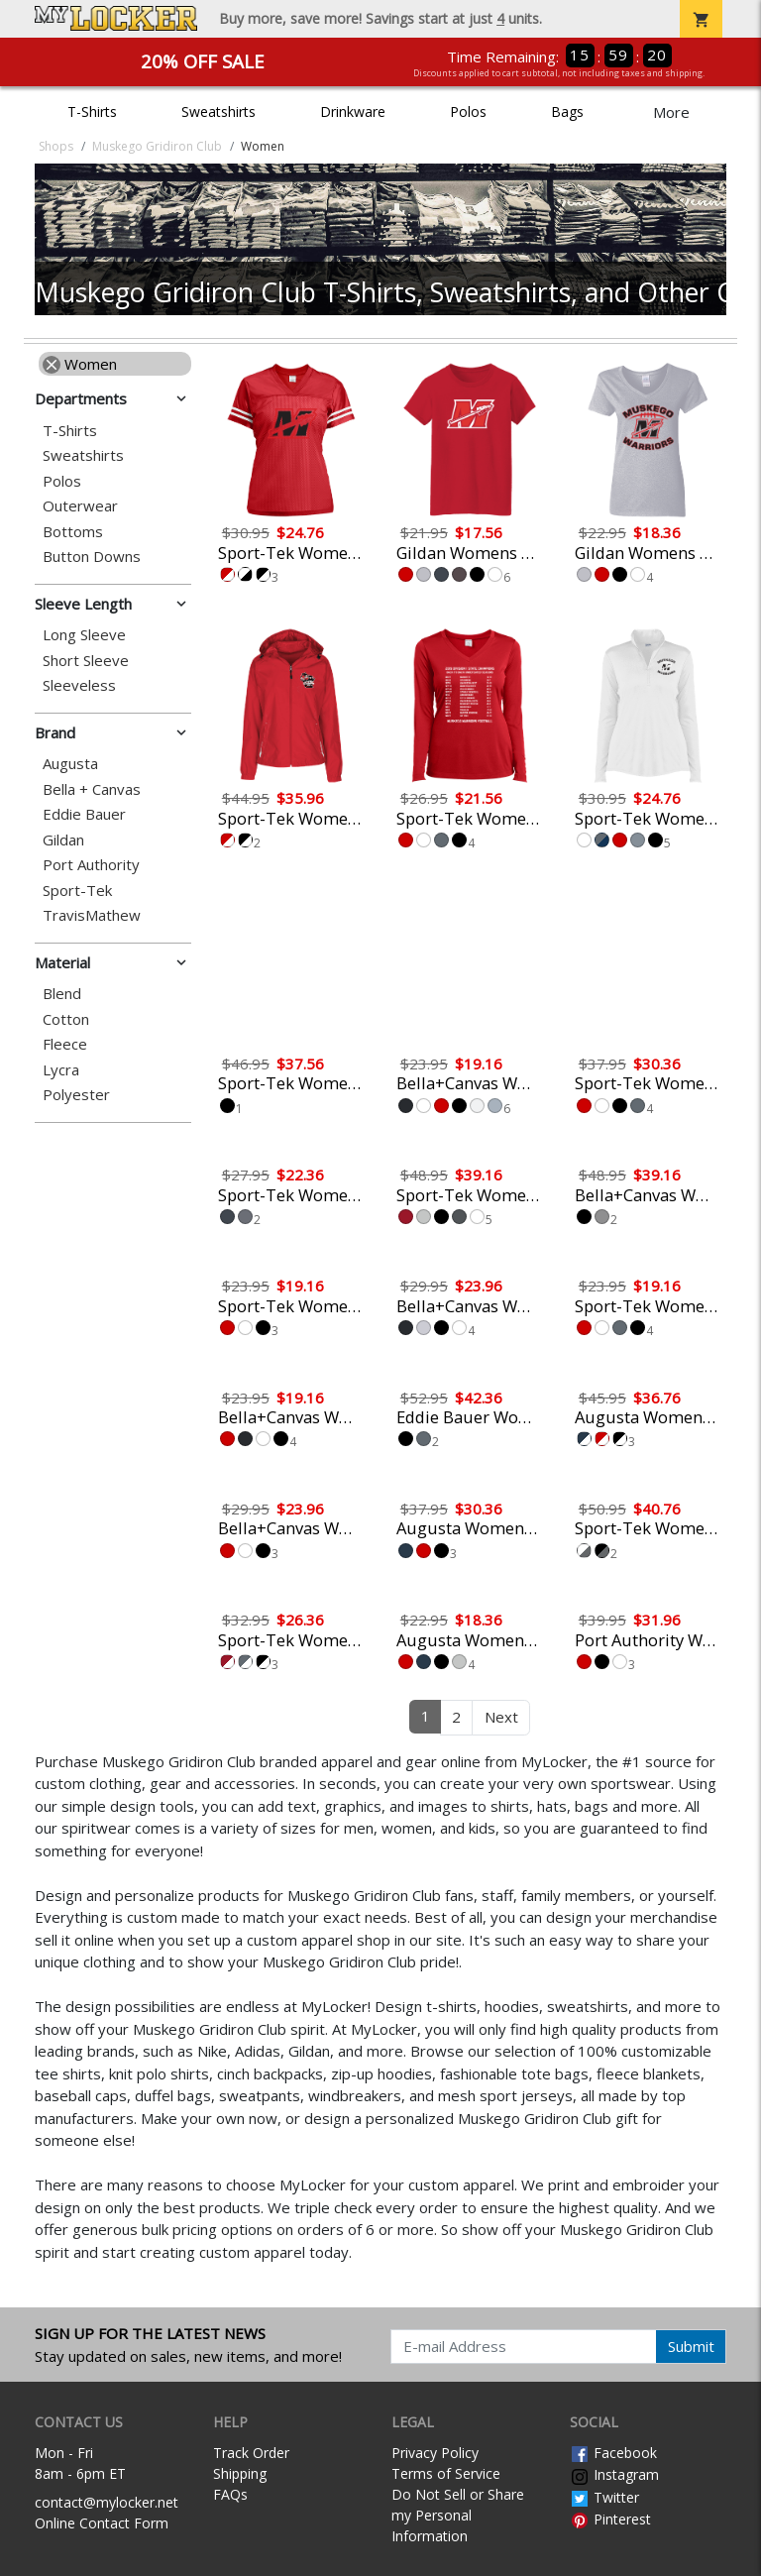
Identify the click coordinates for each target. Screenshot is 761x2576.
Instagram (614, 2474)
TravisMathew (92, 915)
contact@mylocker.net (106, 2502)
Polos (468, 111)
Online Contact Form (101, 2523)
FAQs (230, 2494)
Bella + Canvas (92, 789)
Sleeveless (79, 685)
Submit (691, 2346)
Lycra (61, 1070)
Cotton (66, 1019)
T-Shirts (92, 111)
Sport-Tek (77, 890)
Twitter (604, 2497)
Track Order (251, 2452)
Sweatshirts (218, 111)
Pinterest (610, 2519)
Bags (567, 111)
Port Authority (91, 864)
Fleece (65, 1044)
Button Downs (92, 556)
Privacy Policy (435, 2452)
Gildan (63, 840)
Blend (62, 993)
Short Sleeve (86, 660)
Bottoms (73, 531)
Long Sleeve (84, 634)
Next (501, 1717)
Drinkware (352, 111)
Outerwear (80, 506)
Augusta (70, 763)
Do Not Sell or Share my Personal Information (457, 2515)
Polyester (76, 1094)
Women (80, 364)
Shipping (240, 2473)
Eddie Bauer (84, 814)
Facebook (613, 2452)
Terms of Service (445, 2473)
